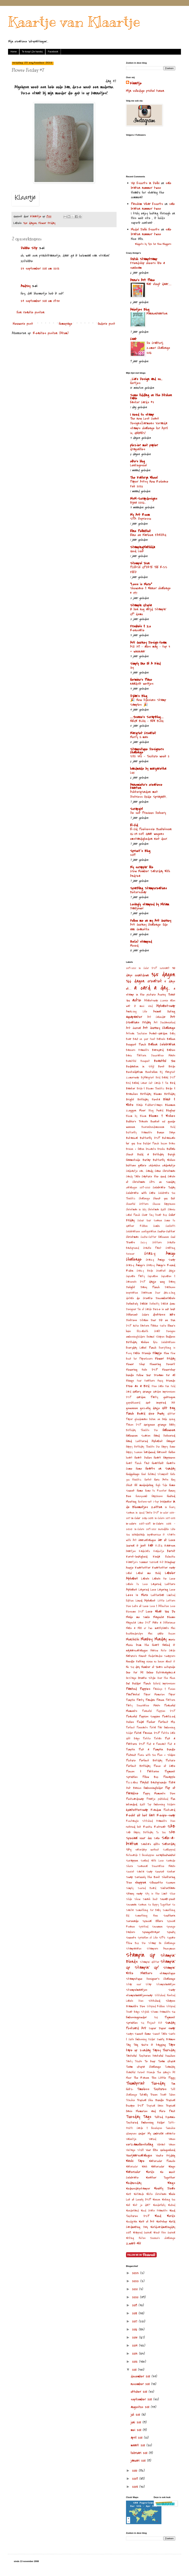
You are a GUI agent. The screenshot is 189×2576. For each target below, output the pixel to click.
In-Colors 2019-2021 (145, 1529)
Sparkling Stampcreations (148, 888)
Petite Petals (152, 1738)
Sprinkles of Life (148, 1937)
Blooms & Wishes (162, 1116)
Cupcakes (153, 1276)
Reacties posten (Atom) (51, 333)
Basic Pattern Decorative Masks (150, 1055)
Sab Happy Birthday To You (146, 1832)
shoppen (140, 1882)
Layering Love (166, 1589)
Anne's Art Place (142, 280)
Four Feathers (146, 1381)
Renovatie (137, 630)
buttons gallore (136, 1165)
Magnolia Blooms (164, 1617)
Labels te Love (163, 1578)
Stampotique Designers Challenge (147, 751)
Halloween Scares (138, 1435)
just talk (146, 1545)
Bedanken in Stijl (140, 1066)
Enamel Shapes (156, 1337)
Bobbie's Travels (137, 1121)
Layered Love (147, 1589)
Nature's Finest (136, 1656)
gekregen (169, 1397)
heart (129, 1458)
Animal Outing (164, 1011)
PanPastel (133, 1694)
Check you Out (164, 1198)
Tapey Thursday (164, 2050)
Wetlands (139, 2194)
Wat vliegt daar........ (158, 284)
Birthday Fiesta (148, 1099)
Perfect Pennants (137, 1727)
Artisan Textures (136, 1033)
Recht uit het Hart (140, 1815)
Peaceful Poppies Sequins (143, 1716)
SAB (171, 1826)
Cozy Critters (151, 1242)
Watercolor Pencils (162, 2161)
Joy (132, 667)
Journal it (132, 1545)
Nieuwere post (23, 323)
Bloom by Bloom (136, 1116)
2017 (135, 2321)
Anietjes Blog (139, 309)
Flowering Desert (162, 1364)
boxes (164, 1143)
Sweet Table (159, 2034)
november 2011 (141, 2384)
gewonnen (132, 1408)
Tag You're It (143, 2044)
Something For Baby (148, 1910)
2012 (135, 2361)
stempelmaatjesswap (139, 1995)
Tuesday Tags (138, 2117)
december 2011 (141, 2376)
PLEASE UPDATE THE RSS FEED (148, 570)
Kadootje (158, 1551)
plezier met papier (144, 445)
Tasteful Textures (138, 2055)
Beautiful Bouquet (138, 1061)
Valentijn (131, 2139)
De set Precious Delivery (148, 812)
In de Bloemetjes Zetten (150, 1504)
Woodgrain (131, 2221)
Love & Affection (159, 1606)
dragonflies (137, 449)
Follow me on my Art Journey (150, 920)
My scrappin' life (141, 867)
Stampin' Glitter (149, 1962)
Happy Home (168, 1447)
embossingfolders (135, 1337)
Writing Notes (135, 2238)
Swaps (129, 2034)
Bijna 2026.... (138, 502)
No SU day (133, 1667)
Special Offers (152, 1921)
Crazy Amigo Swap (160, 1259)
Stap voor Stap (139, 1984)
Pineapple (169, 1777)
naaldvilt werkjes (142, 683)
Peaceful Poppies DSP (158, 1711)
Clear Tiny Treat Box (154, 1215)
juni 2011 (137, 2422)
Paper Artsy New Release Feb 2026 (149, 484)
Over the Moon (166, 1678)
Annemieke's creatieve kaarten (146, 786)
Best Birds (166, 1066)
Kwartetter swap (163, 1567)
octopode (169, 1667)
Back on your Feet (144, 1039)
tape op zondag (138, 2050)
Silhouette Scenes (162, 1882)
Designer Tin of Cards (139, 1309)
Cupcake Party (135, 1276)
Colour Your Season (149, 1220)
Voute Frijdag (165, 2155)
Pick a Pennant (156, 1744)
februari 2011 (140, 2453)
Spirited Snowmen (151, 1926)
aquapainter (134, 1017)
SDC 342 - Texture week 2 (150, 756)
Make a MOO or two (139, 1628)
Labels (145, 1578)
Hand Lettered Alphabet (144, 1441)
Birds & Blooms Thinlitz (151, 1088)
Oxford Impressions (164, 1683)
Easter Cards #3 (142, 402)
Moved (134, 945)
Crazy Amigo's (135, 1265)
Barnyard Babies (163, 1050)
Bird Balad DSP (165, 1077)
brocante (151, 1149)
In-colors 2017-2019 (138, 1523)
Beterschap (138, 892)
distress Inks (164, 1314)
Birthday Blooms (151, 1094)
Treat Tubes (167, 2095)
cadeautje (168, 1165)
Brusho (161, 1149)
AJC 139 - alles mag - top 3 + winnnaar (150, 649)
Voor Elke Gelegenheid (160, 2150)
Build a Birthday (150, 1154)
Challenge (144, 1198)
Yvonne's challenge (162, 2238)
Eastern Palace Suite (153, 1326)
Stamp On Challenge (161, 1943)
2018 (135, 2313)
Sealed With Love (152, 1860)
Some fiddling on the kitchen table (151, 397)
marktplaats (162, 1628)
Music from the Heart (142, 1645)
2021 (135, 2289)
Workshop (161, 2221)
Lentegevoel (138, 465)
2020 (136, 2297)
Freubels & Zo (140, 626)
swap (171, 2028)
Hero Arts (161, 1479)
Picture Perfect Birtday (144, 1760)
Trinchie (130, 2100)
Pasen (160, 1700)
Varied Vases (162, 2139)
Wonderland (132, 2210)
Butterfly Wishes (164, 1160)
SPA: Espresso (140, 518)
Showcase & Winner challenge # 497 (150, 591)
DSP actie (132, 1326)
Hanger (171, 1441)
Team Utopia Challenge (143, 2066)
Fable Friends (142, 1353)
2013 (135, 2353)
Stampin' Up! (147, 1967)
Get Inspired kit (160, 1402)
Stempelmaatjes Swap (150, 1989)
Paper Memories (154, 1694)
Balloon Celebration (161, 1044)
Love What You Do (160, 1611)
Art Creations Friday (150, 1019)
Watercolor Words (140, 2172)
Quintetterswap (137, 1810)
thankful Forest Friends (140, 2072)
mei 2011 (137, 2430)
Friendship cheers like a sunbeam (147, 265)
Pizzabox (132, 1782)
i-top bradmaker (162, 1501)
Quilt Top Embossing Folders (157, 1804)
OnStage (131, 1678)
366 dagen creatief (144, 981)
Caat (133, 339)
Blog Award (156, 1110)
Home (13, 51)
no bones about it (164, 1661)
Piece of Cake (164, 1766)
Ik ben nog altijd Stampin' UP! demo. (148, 612)
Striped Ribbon (156, 2006)
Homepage (65, 323)
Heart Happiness (164, 1457)
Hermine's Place (141, 679)
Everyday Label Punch (141, 1347)
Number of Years (152, 1667)
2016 (135, 2329)
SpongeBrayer (151, 1932)
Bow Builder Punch (148, 1143)
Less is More (137, 1595)
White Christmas (156, 2194)
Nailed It (168, 1645)
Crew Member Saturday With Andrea (150, 874)
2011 (135, 2369)
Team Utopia (166, 2061)
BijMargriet (147, 1077)
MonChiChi (132, 1639)
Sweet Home (143, 2033)
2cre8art (165, 968)
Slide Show (133, 1899)
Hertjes (135, 383)
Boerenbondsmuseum (153, 1127)
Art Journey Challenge (159, 1028)
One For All (134, 1672)
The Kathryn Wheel (144, 477)
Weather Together (160, 2177)
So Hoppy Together (159, 1904)
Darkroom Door (150, 1293)
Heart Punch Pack (137, 1463)
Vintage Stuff (135, 2150)
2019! (133, 854)
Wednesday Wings (150, 2183)
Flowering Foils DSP (142, 1369)
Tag (128, 2044)
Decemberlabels (165, 1298)
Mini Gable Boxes (161, 1633)
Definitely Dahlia (136, 1303)
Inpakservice (154, 1534)
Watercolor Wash (136, 2166)
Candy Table (133, 1176)
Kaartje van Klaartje (74, 21)
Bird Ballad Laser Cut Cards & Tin (147, 1083)
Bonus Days (166, 1132)
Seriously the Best (147, 1877)
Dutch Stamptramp (143, 259)
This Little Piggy (163, 2077)
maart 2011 (138, 2445)
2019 (135, 2305)
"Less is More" (141, 584)
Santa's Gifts (150, 1844)
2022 (136, 2281)
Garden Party (147, 1397)
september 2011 (142, 2399)
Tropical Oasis (154, 2106)
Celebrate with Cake (140, 1193)
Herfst (148, 1479)
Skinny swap (134, 1893)
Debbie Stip (29, 248)
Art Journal (133, 1028)
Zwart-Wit (133, 2243)
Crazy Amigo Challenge (150, 1256)
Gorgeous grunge (155, 1424)
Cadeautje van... (135, 1171)
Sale (157, 1838)
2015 (135, 2337)
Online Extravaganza (160, 1672)
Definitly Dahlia (158, 1304)
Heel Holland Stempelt (155, 1474)
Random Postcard (163, 1810)
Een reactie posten (30, 312)
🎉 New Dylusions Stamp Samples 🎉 (148, 702)
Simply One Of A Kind (145, 663)
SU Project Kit (151, 2023)
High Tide (161, 1485)
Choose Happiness (164, 1204)
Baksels (161, 1039)
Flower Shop (135, 1364)
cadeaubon (154, 1165)
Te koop (150, 2061)
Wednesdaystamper (138, 2188)
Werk (128, 2194)
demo (172, 1304)
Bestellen (151, 1072)
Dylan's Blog (138, 696)
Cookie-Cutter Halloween (155, 1237)
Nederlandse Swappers (161, 1656)
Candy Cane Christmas (160, 1171)
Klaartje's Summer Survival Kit (145, 1562)
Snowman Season (136, 1904)
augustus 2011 (141, 2407)
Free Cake (158, 1386)
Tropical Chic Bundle (150, 2100)
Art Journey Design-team (148, 642)
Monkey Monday (154, 1639)
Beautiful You (164, 1061)
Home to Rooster (156, 1490)
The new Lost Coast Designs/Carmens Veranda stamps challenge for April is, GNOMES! (149, 426)
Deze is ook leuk (164, 1309)
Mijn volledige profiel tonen (145, 90)
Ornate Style (147, 1678)
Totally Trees (148, 2094)
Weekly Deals (164, 2188)
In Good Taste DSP (147, 1512)
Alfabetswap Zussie (156, 1000)
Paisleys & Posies (164, 1689)
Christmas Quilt (157, 1209)
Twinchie (170, 2128)
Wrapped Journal (142, 2232)
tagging (161, 2044)
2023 (136, 2273)
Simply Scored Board (141, 1888)
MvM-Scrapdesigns (143, 498)
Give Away (156, 1413)
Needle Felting (135, 1661)
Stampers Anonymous (161, 1948)
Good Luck (137, 551)
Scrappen (132, 1860)
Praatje (150, 1799)
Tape (172, 2044)
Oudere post (106, 323)
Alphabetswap (165, 1006)
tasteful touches (164, 2055)
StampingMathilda (142, 547)
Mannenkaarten (157, 313)
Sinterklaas (167, 1888)
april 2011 (137, 2437)
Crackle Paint (152, 1248)
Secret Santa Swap (139, 1871)
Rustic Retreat (154, 1826)
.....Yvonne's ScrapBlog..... (147, 717)
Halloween (169, 1430)
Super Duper (157, 2028)
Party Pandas (145, 1700)
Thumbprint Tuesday (145, 2083)
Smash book (150, 1899)
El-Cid (134, 825)
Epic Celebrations (164, 1342)
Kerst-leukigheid (136, 1556)
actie (136, 1000)
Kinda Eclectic (164, 1556)
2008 (135, 2486)
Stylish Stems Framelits (155, 2012)
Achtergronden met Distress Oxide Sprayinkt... (148, 794)
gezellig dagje (150, 1408)
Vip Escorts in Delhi (145, 183)
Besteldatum (134, 1072)
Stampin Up (140, 1955)
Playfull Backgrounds (153, 1782)
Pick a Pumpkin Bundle (157, 1749)
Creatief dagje (165, 1271)
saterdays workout (147, 1849)
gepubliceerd (133, 1403)
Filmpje (157, 1353)
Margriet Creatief (143, 733)
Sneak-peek (167, 1899)
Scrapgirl (136, 809)
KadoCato (144, 1551)
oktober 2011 (140, 2391)
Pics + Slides (166, 1755)
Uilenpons (131, 2133)
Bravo (172, 1143)
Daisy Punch (150, 1287)
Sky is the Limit (156, 1893)
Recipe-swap (166, 1815)
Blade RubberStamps (149, 1105)
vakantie (170, 2133)
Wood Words (165, 2216)
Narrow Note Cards (162, 1650)
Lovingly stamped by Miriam (149, 904)
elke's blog (137, 461)
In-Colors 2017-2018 (165, 1518)
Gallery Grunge (141, 1391)
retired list (133, 1826)
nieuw (149, 1661)
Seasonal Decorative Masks (156, 1866)
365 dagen (30, 223)
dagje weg (157, 1281)
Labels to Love (137, 1584)
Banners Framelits (137, 1050)
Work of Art (147, 2221)
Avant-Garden (158, 1033)
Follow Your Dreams (149, 1375)
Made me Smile (138, 1617)
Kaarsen (169, 1545)
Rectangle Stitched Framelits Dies (150, 1821)
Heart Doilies (143, 1457)
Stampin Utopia (141, 605)
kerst (171, 1551)
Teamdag (170, 2067)
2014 (135, 2345)
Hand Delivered (164, 1435)
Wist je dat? (141, 2205)
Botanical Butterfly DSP (143, 1138)
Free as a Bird (137, 1386)
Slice (172, 1893)
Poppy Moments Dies (159, 1793)
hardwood (149, 1452)
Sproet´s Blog (140, 851)
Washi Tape (135, 2161)
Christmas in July (136, 1209)
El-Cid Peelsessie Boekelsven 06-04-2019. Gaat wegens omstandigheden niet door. (151, 834)
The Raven (141, 2077)
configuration (148, 1231)
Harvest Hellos (166, 1452)
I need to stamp (142, 414)
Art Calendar (156, 1017)
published (163, 1799)
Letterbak (157, 1595)
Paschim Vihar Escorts (147, 204)
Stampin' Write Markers (150, 1970)
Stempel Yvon (140, 563)
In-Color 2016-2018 (142, 1518)
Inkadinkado (138, 1534)
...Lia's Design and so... (146, 379)
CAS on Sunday (162, 1182)
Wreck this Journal (164, 2232)
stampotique (167, 1973)
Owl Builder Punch (138, 1683)
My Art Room (140, 514)
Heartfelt (158, 1463)
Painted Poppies (138, 1689)
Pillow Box (150, 1777)
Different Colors (137, 1314)
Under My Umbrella (150, 2133)
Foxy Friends (166, 1380)
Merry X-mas (139, 737)
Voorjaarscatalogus (139, 2155)
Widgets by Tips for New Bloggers (153, 244)
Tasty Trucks (134, 2061)
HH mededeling (143, 1485)
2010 (135, 2470)
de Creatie (144, 1298)
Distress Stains (137, 1320)
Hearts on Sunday (160, 1468)
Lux (132, 772)
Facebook (53, 51)
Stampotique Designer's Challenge (150, 1978)
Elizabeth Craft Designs (156, 1331)
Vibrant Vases (166, 2144)
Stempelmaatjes (165, 1984)
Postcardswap (135, 1799)
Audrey (25, 286)
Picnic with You (147, 1755)
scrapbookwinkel (165, 1855)
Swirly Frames (166, 2039)
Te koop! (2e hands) (32, 51)
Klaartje (136, 83)
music (172, 1639)
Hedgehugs (132, 1474)
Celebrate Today (164, 1187)
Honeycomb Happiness (149, 1496)
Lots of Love (140, 1606)
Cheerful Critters (137, 1204)
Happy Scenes (134, 1452)
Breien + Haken (135, 1149)
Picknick (131, 1755)
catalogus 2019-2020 (138, 1187)
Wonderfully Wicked (164, 2205)
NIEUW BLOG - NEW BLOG (146, 721)
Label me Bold (148, 1573)
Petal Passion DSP (147, 1733)
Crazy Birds (145, 1271)
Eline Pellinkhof (140, 531)
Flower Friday (46, 223)
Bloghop (170, 1110)
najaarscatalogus (137, 1650)
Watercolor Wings (163, 2166)
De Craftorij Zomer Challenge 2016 (158, 348)
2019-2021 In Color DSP (141, 968)
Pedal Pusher (146, 1722)
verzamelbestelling (139, 2144)
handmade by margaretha (148, 768)
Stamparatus (133, 1948)
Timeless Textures (152, 2089)
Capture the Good (154, 1176)
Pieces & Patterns (142, 1771)
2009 (135, 2478)
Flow (166, 1353)
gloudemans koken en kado (150, 1419)
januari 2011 (139, 2460)
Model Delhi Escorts (145, 229)
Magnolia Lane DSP (138, 1622)
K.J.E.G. (159, 1545)
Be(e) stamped (141, 941)
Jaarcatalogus (147, 1540)
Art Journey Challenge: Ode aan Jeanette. (149, 927)
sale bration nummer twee (151, 185)
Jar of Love (166, 1540)
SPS (162, 1937)
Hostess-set (145, 1501)
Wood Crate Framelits (154, 2210)
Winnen (156, 2199)
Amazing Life (136, 1011)
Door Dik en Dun (163, 1320)
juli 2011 (136, 2414)
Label (129, 1573)
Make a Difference (163, 1622)
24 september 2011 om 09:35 (40, 301)
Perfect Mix (166, 1722)
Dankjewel (136, 908)
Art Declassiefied (164, 1022)
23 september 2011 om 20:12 (40, 268)
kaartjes (131, 1551)
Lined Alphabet (146, 1600)
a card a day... (152, 988)
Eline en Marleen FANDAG (148, 535)
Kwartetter (143, 1567)
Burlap (147, 1160)
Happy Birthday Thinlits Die (143, 1447)
